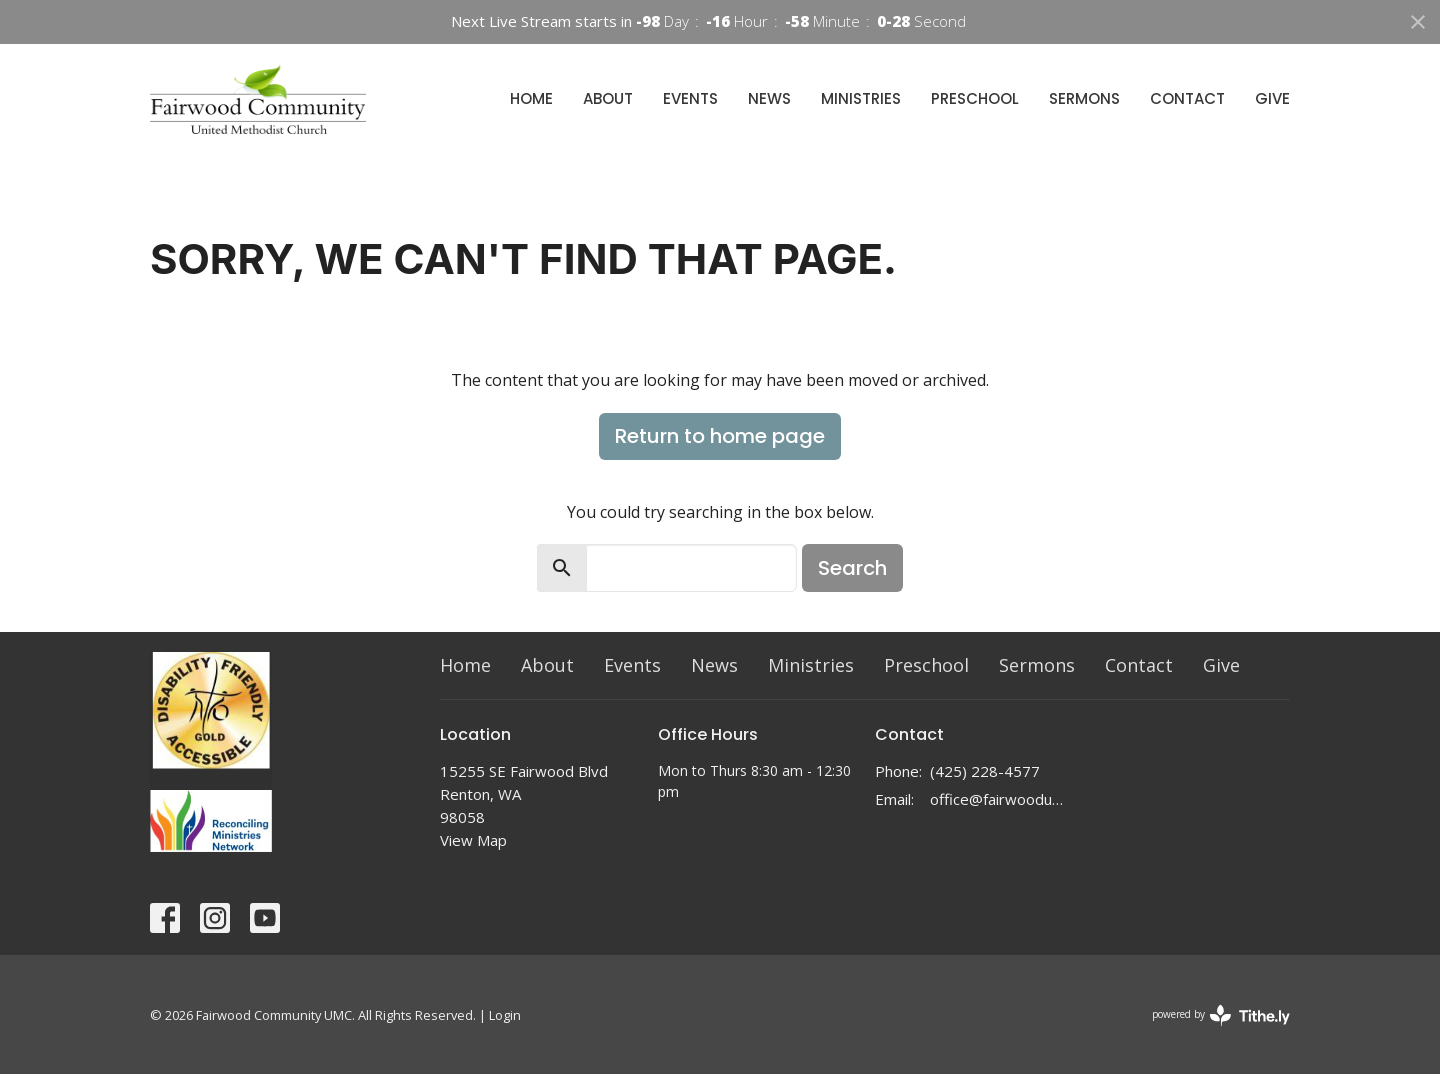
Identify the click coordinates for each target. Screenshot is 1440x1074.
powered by (1221, 1015)
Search (852, 568)
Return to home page (720, 436)
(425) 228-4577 (985, 771)
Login (505, 1015)
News (769, 98)
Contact (1187, 98)
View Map (473, 840)
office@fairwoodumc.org (1001, 799)
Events (690, 98)
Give (1272, 98)
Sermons (1084, 98)
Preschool (975, 98)
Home (531, 98)
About (608, 98)
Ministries (861, 98)
